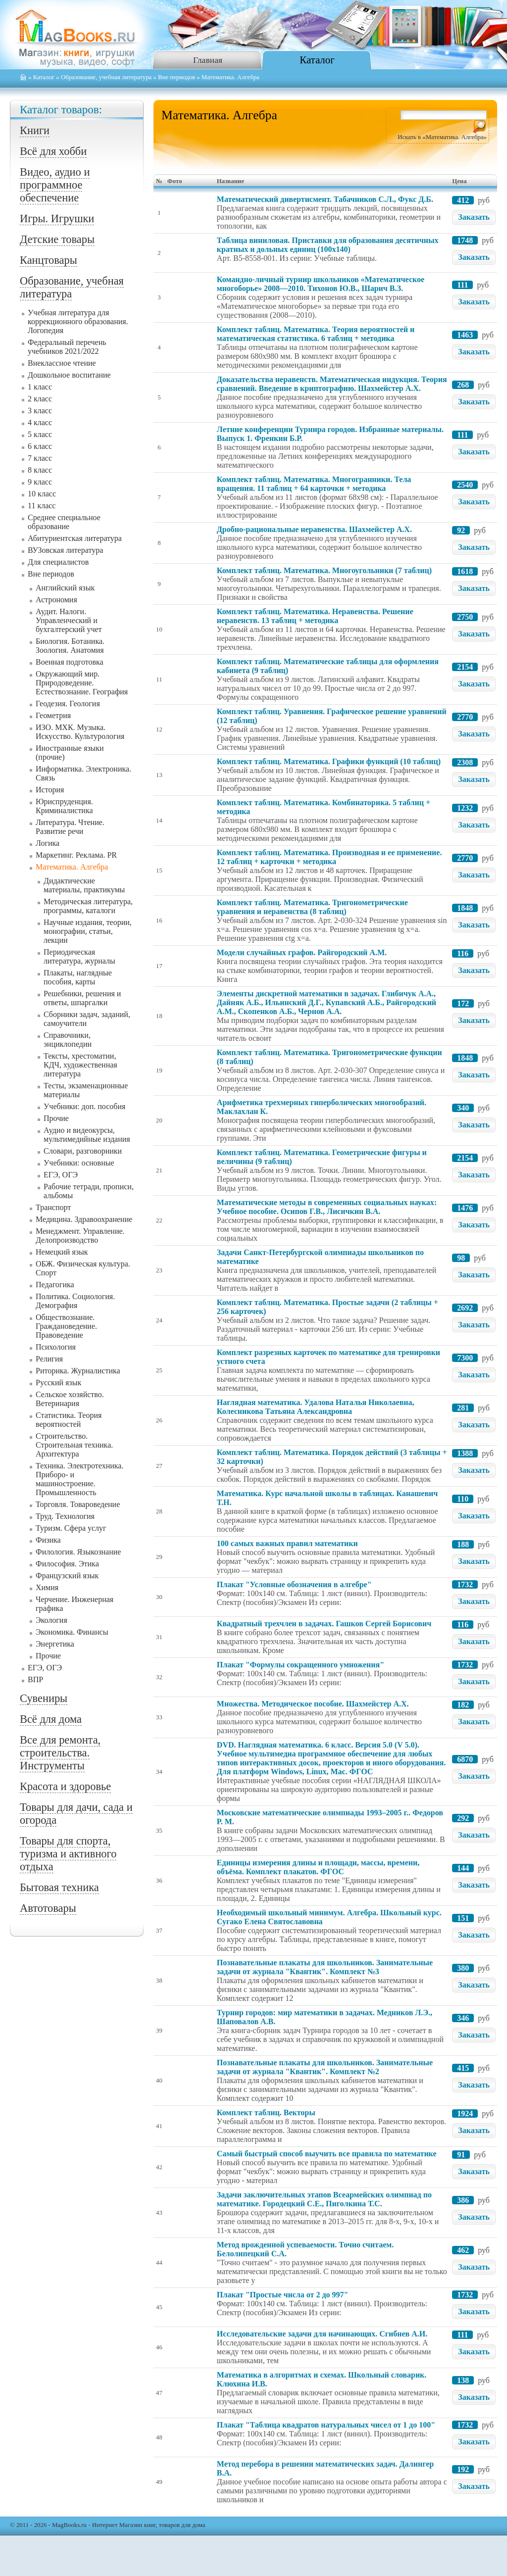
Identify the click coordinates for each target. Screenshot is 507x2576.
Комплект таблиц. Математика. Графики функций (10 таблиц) (329, 761)
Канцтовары (48, 260)
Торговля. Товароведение (78, 1504)
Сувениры (43, 1698)
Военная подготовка (69, 662)
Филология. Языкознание (78, 1552)
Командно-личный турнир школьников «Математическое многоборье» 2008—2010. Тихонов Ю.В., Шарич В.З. (320, 283)
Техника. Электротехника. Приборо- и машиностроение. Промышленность (79, 1479)
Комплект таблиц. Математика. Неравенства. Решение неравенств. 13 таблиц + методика (315, 616)
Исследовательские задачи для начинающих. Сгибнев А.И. (322, 2334)
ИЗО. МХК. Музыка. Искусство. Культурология (80, 731)
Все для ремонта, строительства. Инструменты (60, 1753)
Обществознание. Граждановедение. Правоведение (66, 1326)
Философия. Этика (67, 1563)
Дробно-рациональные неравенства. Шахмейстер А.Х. (314, 529)
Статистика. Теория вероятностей (68, 1419)
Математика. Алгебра (72, 867)
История (50, 789)
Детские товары (57, 239)
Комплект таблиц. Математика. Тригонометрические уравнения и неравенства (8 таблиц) (312, 907)
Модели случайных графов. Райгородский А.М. (302, 952)
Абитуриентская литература (75, 538)
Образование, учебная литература (106, 77)
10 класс (42, 493)
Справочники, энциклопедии (68, 1039)
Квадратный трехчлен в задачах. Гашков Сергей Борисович (324, 1623)
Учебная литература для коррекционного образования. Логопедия (78, 321)
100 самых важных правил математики (287, 1543)
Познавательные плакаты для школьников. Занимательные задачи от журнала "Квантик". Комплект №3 (325, 1967)
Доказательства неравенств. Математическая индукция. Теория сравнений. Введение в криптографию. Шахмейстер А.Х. (332, 383)
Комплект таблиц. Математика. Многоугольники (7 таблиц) (324, 570)
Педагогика (55, 1284)
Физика (48, 1540)
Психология (56, 1347)
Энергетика (55, 1644)
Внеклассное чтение (62, 363)
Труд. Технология (65, 1516)
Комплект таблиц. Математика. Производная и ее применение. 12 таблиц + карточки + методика (329, 857)
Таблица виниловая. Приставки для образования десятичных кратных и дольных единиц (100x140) (328, 244)
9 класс (40, 482)
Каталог (317, 59)
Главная (207, 60)
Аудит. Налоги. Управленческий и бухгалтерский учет (69, 620)
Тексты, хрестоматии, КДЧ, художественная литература (80, 1065)
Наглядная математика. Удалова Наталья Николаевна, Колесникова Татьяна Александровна (315, 1406)
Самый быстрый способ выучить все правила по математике (327, 2153)
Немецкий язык (62, 1252)
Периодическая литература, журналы (79, 956)
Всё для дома (51, 1719)
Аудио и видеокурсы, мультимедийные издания (87, 1134)
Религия (49, 1359)
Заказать (474, 217)
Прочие (56, 1118)
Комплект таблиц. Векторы (266, 2112)
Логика (47, 843)
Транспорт (53, 1207)
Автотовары (48, 1908)
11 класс (41, 505)
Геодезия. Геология (68, 703)
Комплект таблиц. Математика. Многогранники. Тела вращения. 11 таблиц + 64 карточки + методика (314, 483)
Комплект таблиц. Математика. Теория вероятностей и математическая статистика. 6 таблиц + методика (315, 333)
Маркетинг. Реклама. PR (76, 855)
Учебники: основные (79, 1163)
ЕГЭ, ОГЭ (61, 1174)
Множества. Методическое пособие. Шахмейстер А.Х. (313, 1704)
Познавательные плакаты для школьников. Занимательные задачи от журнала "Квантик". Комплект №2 (325, 2067)
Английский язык (65, 587)
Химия (47, 1587)
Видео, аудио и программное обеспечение (55, 185)
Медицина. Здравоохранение (84, 1219)
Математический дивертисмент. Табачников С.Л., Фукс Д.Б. (325, 199)
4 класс (40, 422)
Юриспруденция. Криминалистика (64, 806)
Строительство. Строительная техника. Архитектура (74, 1445)
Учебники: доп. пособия (84, 1106)
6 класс (40, 446)
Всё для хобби (53, 151)
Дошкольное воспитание (69, 375)
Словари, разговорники (83, 1151)
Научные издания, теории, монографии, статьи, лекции (88, 931)
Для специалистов (58, 562)
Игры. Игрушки (57, 218)
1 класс (40, 387)
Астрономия (56, 599)
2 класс (40, 398)
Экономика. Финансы (72, 1632)
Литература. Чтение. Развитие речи (70, 826)
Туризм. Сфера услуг (71, 1528)
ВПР (35, 1679)
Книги (35, 130)
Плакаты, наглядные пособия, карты (78, 977)
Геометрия (53, 715)
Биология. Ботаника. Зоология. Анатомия (70, 645)
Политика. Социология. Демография (75, 1301)
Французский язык (67, 1575)
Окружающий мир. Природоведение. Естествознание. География (82, 683)
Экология (51, 1620)
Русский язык (58, 1382)
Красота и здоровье (65, 1786)
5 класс (40, 434)
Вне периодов (176, 77)
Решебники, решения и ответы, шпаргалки (82, 998)
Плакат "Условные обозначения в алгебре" (294, 1584)
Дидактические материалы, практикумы (84, 885)
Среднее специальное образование (64, 522)
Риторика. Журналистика (78, 1370)
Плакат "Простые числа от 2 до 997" (283, 2294)
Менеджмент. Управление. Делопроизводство (80, 1235)
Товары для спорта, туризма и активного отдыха (68, 1854)
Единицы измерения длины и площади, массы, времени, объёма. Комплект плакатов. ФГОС (318, 1867)
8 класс (40, 470)
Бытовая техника (59, 1887)
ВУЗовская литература (65, 550)
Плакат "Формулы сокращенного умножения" (300, 1664)
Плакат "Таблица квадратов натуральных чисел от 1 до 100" (326, 2425)
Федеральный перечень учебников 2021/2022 (67, 346)
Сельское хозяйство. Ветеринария (70, 1399)
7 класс (40, 458)
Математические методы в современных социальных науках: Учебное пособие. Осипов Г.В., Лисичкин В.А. (327, 1206)
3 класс (40, 410)
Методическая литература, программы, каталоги (88, 906)
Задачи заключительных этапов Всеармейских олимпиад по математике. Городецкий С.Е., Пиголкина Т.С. (324, 2199)
